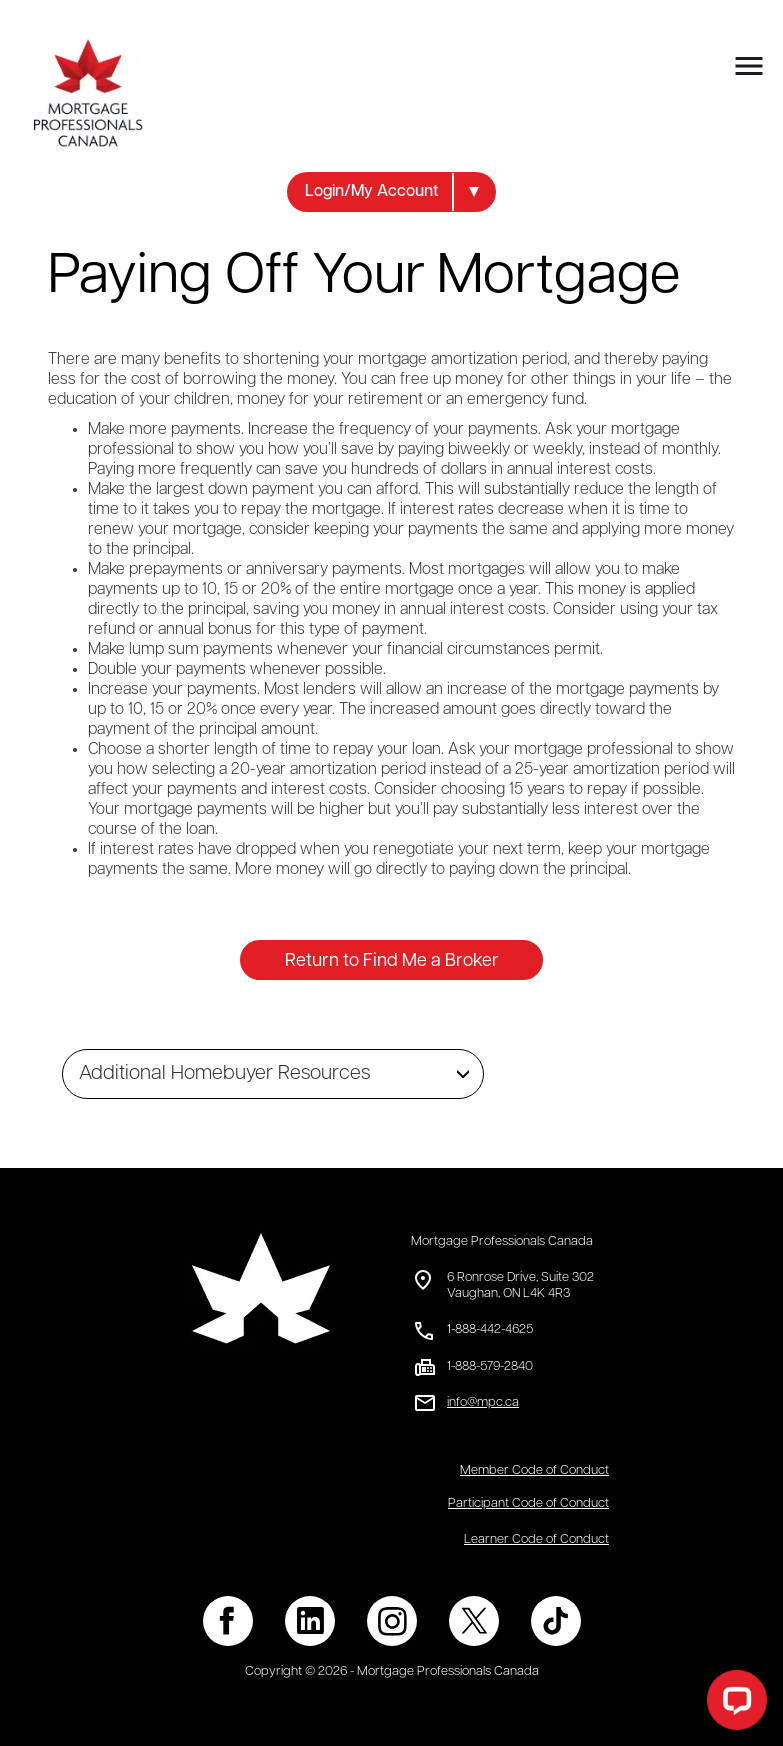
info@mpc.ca (483, 1402)
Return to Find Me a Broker (392, 961)
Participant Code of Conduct (528, 1503)
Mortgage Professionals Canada (502, 1241)
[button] (391, 192)
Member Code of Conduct (534, 1470)
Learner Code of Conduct (536, 1539)
